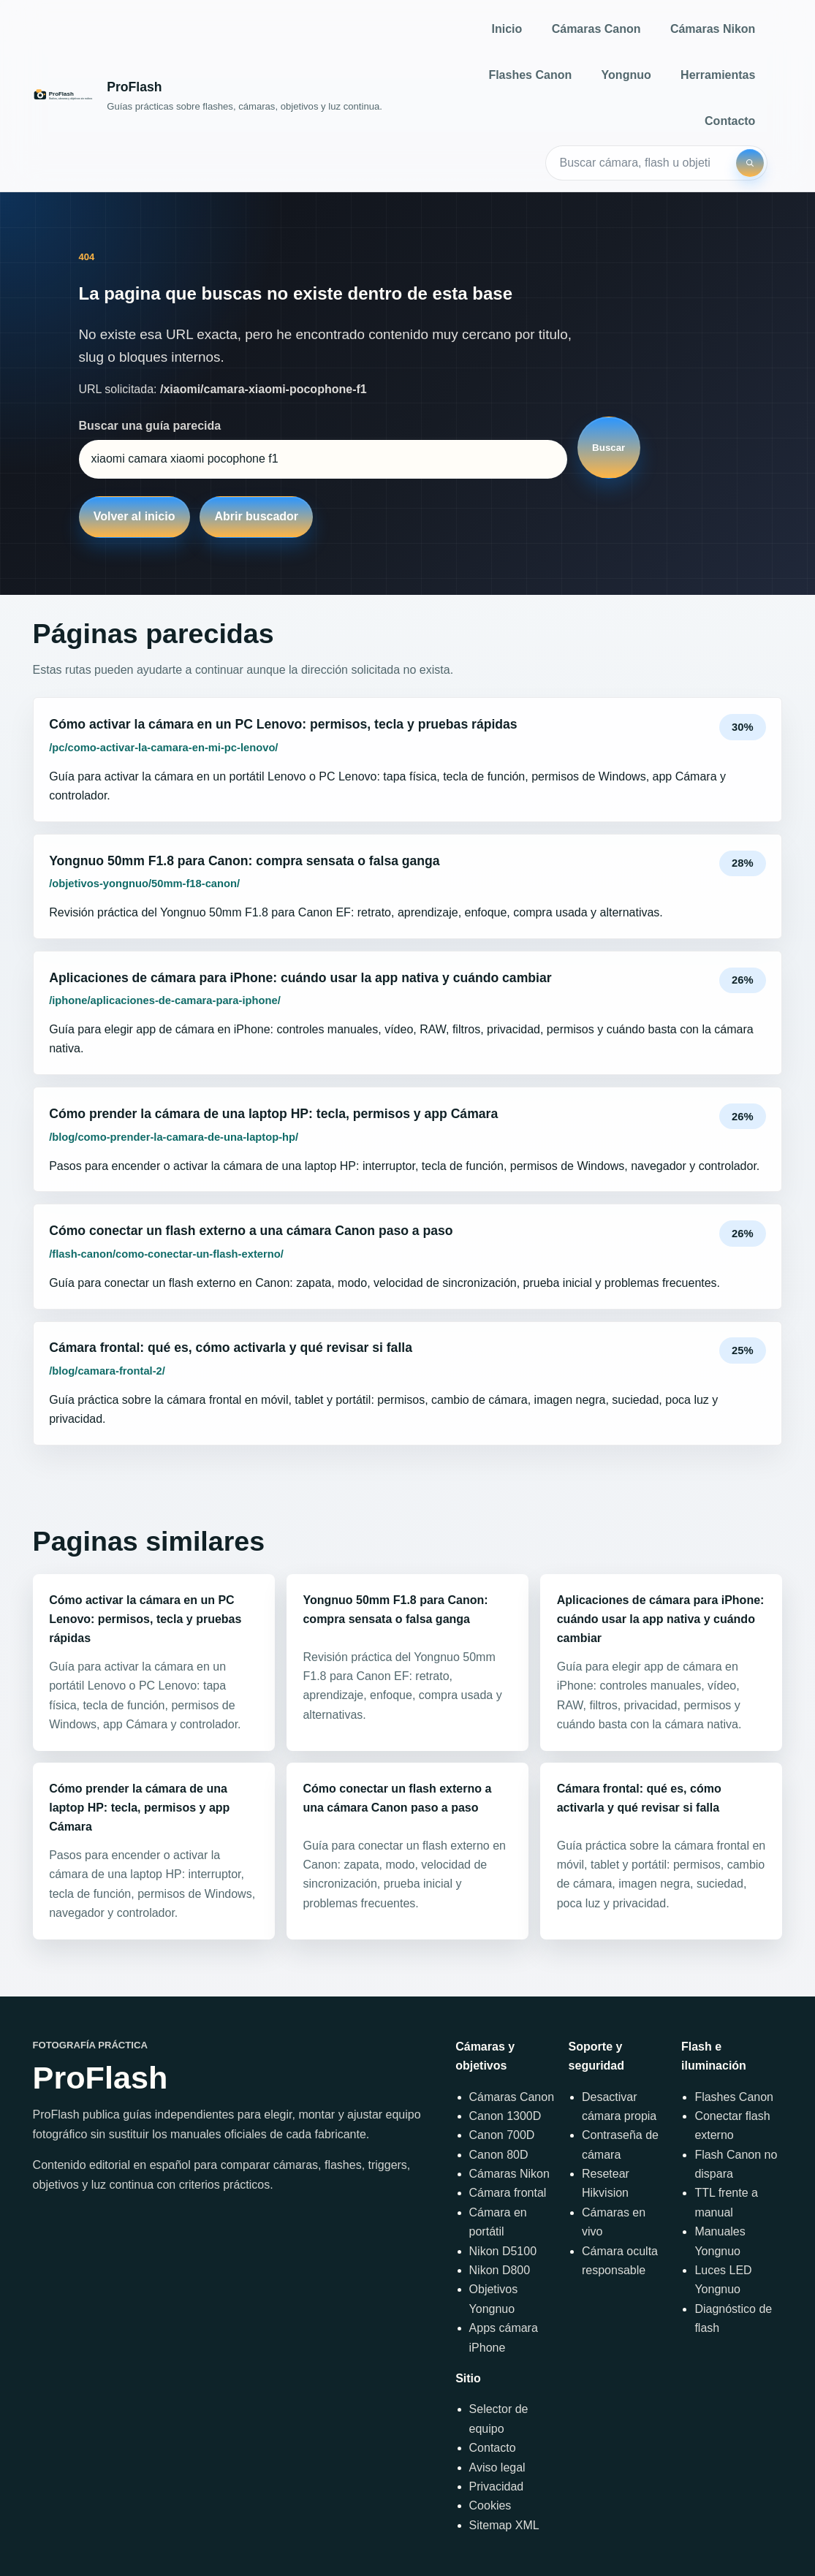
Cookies (490, 2505)
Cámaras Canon (596, 29)
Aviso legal (497, 2467)
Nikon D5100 (503, 2251)
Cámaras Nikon (713, 29)
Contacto (730, 121)
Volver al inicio (134, 516)
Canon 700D (502, 2135)
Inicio (507, 29)
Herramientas (718, 75)
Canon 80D (498, 2154)
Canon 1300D (505, 2116)
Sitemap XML (504, 2525)
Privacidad (496, 2486)
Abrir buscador (256, 516)
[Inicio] (207, 95)
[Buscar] (750, 163)
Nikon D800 (500, 2270)
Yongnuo (626, 75)
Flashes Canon (530, 75)
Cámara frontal (508, 2192)
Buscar (608, 447)
